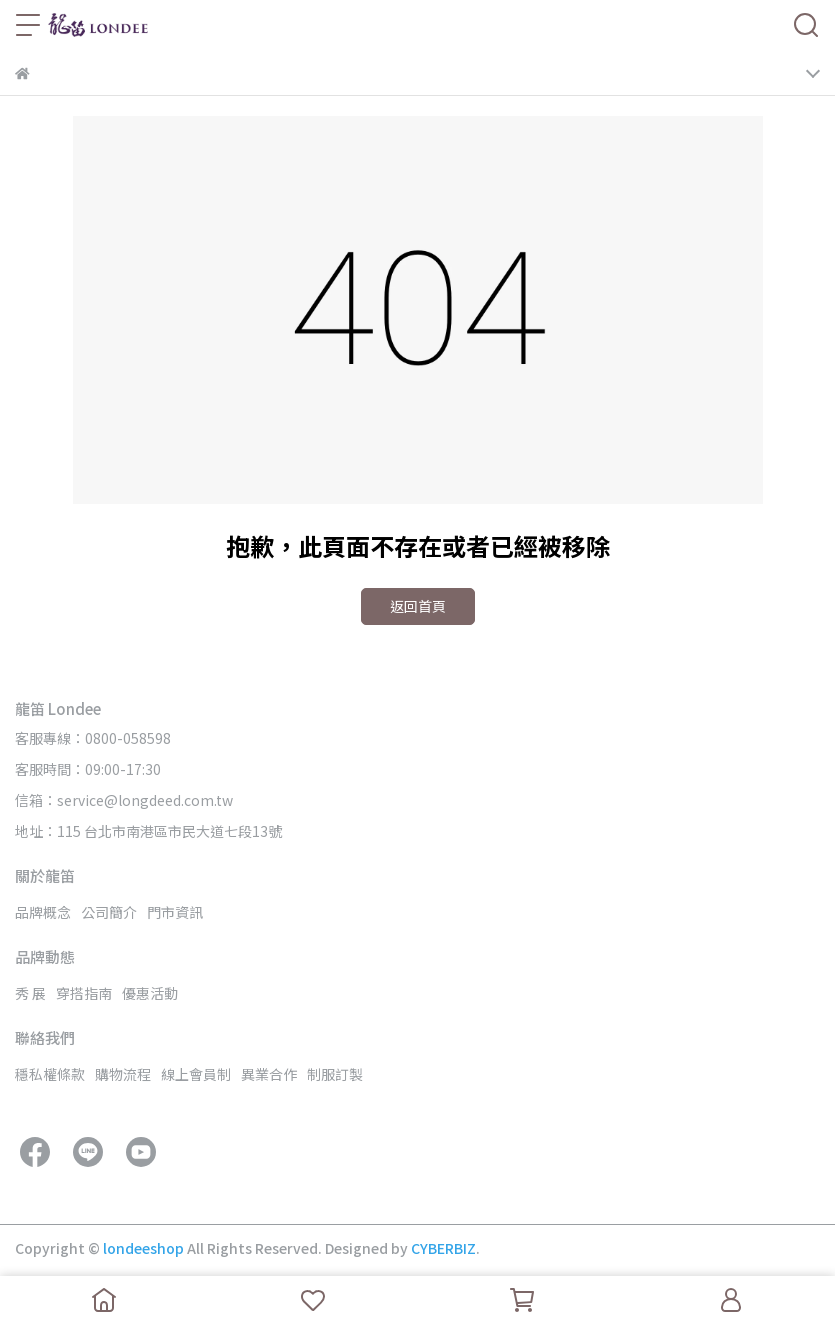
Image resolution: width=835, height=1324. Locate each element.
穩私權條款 (50, 1074)
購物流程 (123, 1074)
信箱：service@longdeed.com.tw (124, 800)
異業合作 (269, 1074)
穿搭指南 (84, 993)
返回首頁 (418, 606)
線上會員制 (196, 1074)
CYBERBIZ (443, 1248)
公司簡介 (109, 912)
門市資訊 (175, 912)
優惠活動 (150, 993)
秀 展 (30, 993)
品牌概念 (43, 912)
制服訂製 (335, 1074)
